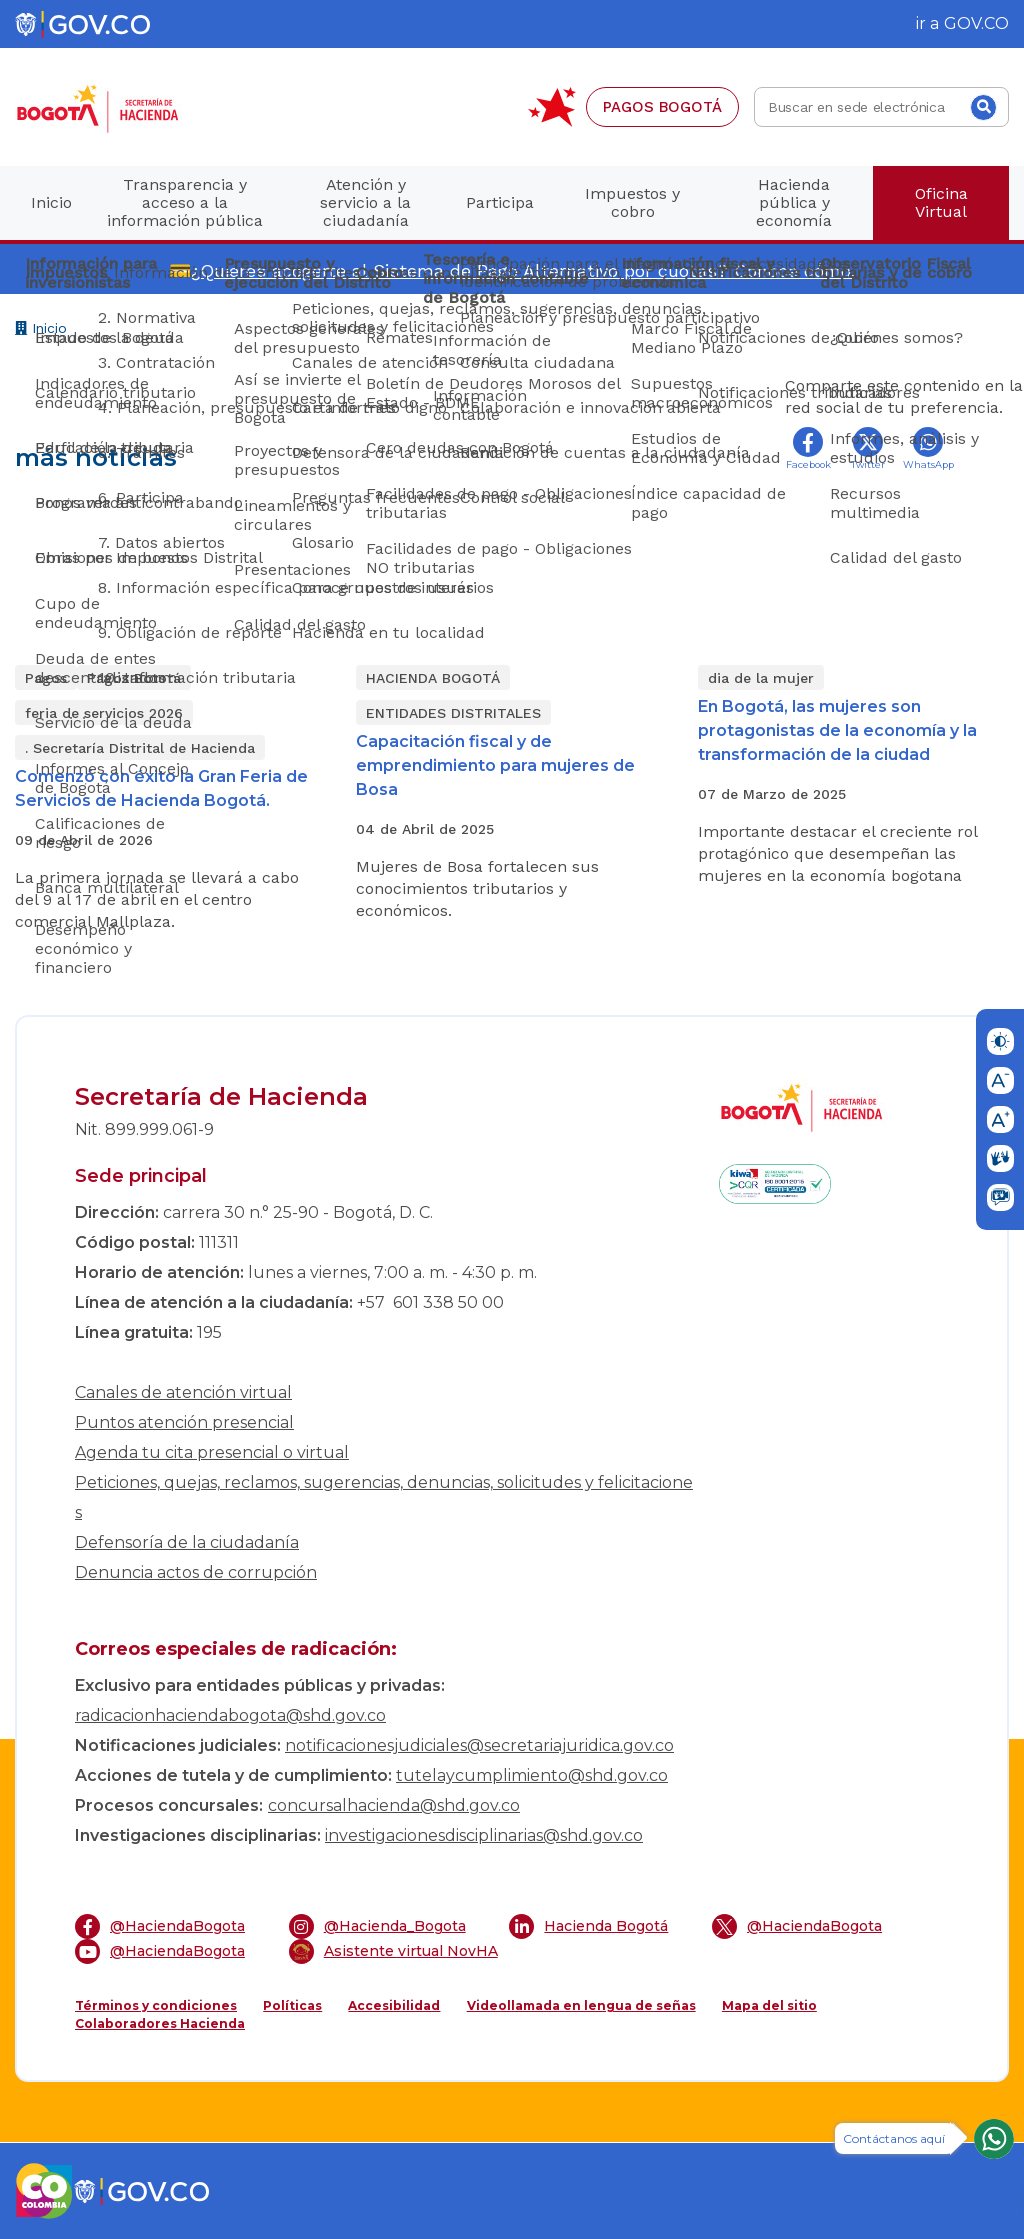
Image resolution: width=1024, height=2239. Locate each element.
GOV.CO (976, 23)
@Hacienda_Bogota (377, 1926)
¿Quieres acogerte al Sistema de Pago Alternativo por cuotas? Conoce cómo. (523, 270)
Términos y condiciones (156, 2005)
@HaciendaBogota (160, 1926)
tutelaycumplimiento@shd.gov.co (532, 1775)
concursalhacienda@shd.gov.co (394, 1805)
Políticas (292, 2005)
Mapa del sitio (769, 2005)
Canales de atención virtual (183, 1392)
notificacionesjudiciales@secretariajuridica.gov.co (479, 1745)
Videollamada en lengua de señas (581, 2005)
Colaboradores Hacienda (160, 2023)
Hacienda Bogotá (588, 1926)
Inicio (41, 330)
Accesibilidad (394, 2005)
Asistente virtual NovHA (393, 1951)
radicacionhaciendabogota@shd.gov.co (230, 1715)
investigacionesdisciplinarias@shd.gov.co (484, 1835)
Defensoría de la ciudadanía (187, 1542)
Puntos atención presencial (184, 1422)
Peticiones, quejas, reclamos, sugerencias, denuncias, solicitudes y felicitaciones (384, 1497)
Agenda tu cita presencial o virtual (212, 1452)
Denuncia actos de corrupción (196, 1572)
